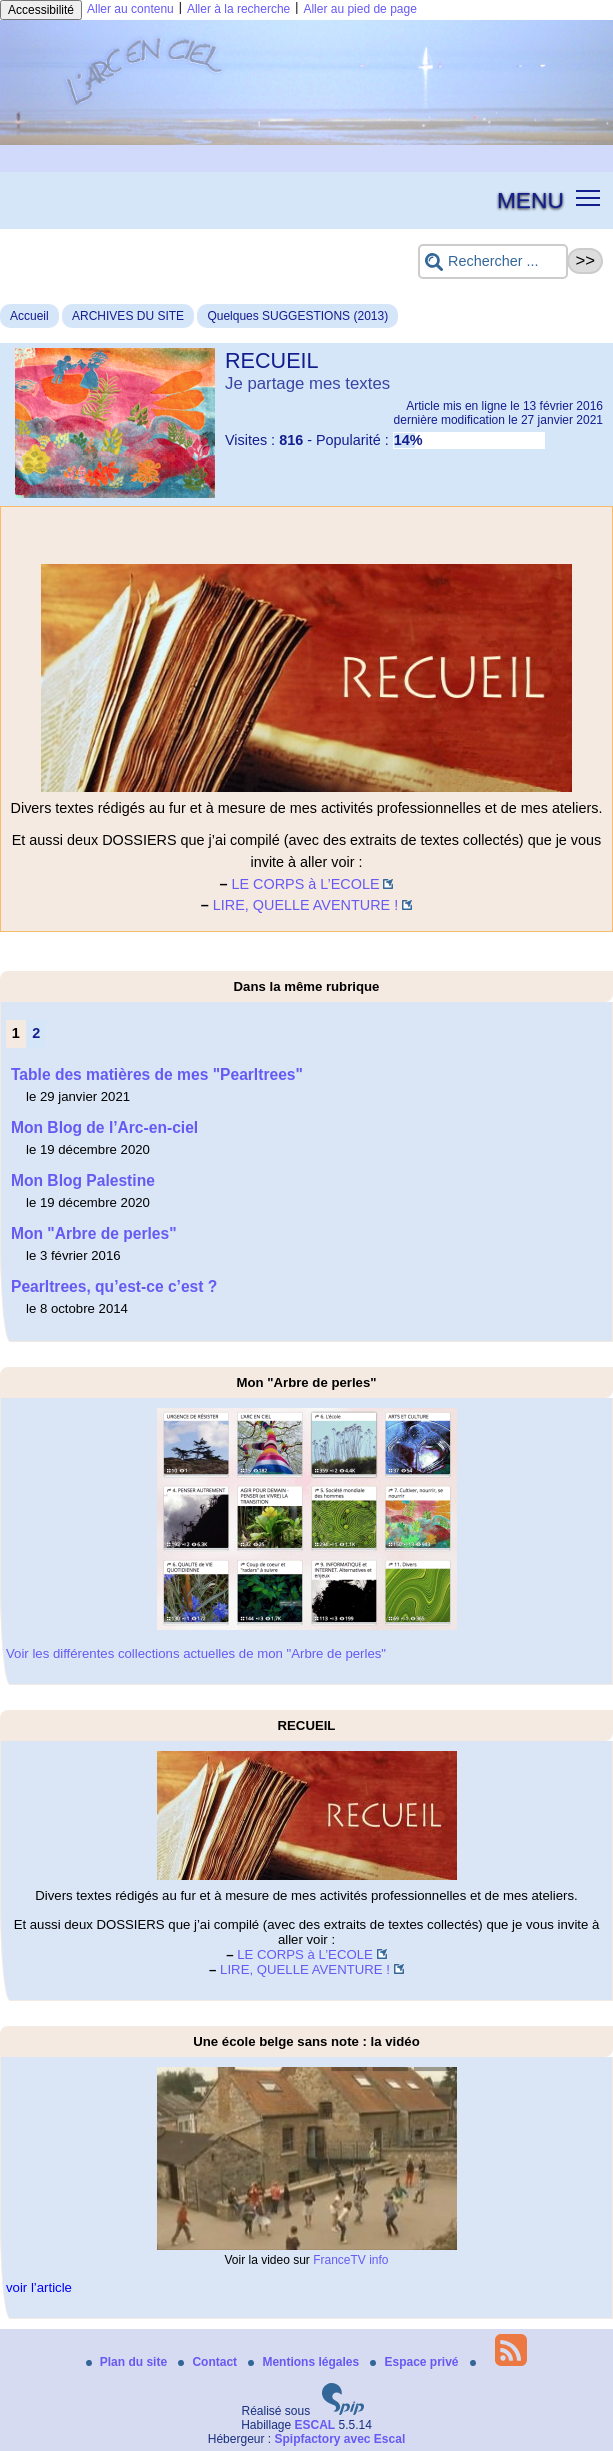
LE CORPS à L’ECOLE (306, 884)
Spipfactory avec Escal (339, 2439)
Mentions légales (305, 2362)
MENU (530, 200)
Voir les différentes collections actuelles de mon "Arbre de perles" (196, 1653)
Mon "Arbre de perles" (94, 1233)
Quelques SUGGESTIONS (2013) (297, 316)
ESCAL (315, 2425)
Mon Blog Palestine (83, 1180)
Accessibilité (41, 10)
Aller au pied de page (359, 9)
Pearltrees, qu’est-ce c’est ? (114, 1286)
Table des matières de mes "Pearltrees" (157, 1074)
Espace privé (415, 2362)
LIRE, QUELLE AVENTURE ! (305, 905)
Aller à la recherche (238, 9)
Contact (209, 2362)
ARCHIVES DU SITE (128, 316)
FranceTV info (350, 2260)
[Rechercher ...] (493, 261)
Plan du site (128, 2362)
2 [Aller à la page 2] (36, 1033)
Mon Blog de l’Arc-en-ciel (104, 1127)
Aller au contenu (130, 9)
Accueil (29, 316)
